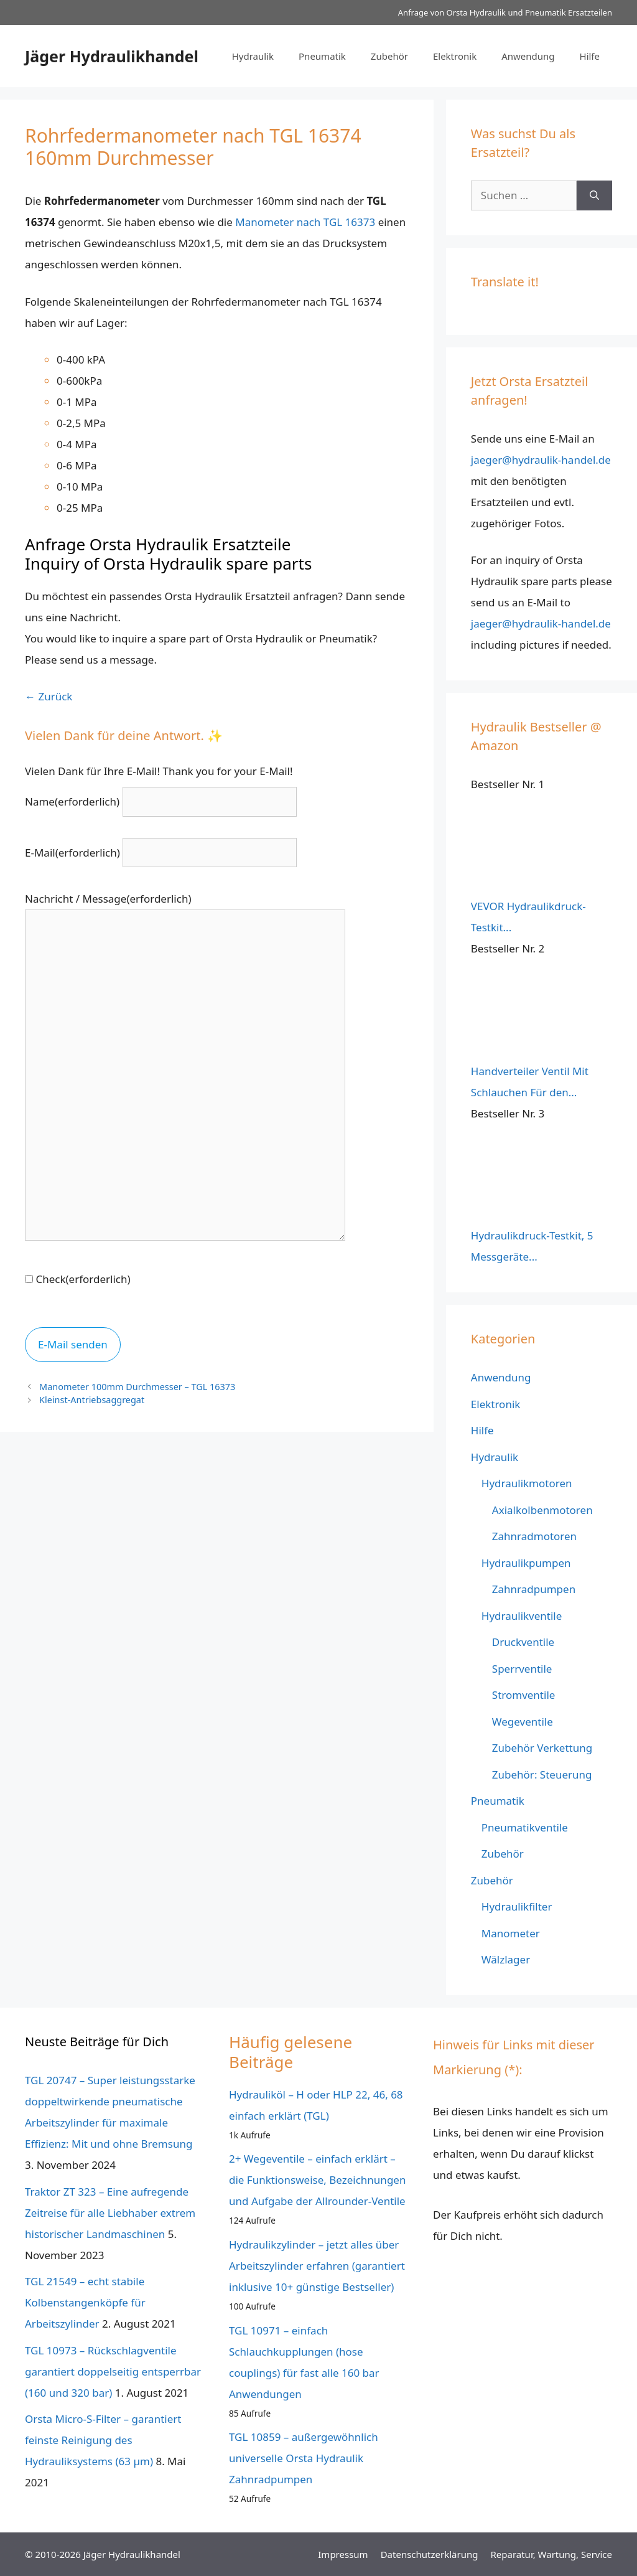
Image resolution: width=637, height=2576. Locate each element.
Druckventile (523, 1642)
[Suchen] (594, 195)
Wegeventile (522, 1721)
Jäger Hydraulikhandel (111, 56)
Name (72, 801)
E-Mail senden (73, 1344)
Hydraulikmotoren (526, 1483)
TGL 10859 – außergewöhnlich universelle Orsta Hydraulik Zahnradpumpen (303, 2458)
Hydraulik (253, 56)
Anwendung (527, 56)
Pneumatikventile (524, 1827)
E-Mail (72, 852)
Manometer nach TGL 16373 (305, 222)
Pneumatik (322, 56)
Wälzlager (505, 1959)
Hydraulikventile (521, 1616)
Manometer (510, 1933)
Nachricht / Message (108, 898)
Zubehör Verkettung (542, 1748)
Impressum (343, 2554)
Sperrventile (522, 1669)
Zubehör (389, 56)
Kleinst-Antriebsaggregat (91, 1400)
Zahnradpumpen (533, 1589)
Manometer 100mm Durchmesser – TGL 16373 (137, 1387)
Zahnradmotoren (534, 1536)
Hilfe (590, 56)
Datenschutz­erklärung (429, 2554)
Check (82, 1279)
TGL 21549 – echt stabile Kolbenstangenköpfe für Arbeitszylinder (85, 2302)
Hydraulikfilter (516, 1906)
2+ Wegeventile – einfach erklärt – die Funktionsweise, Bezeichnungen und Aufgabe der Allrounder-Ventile (317, 2179)
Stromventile (524, 1695)
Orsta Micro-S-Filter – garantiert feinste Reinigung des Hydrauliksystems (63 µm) (103, 2440)
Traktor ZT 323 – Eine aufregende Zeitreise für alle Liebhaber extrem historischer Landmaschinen (110, 2212)
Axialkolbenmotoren (542, 1510)
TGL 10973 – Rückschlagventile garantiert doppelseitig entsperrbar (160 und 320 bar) (113, 2371)
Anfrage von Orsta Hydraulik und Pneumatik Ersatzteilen (505, 12)
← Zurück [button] (48, 696)
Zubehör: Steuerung (542, 1774)
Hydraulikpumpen (526, 1563)
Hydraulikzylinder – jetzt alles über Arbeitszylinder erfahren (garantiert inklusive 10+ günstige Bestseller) (317, 2265)
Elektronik (455, 56)
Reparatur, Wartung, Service (551, 2554)
